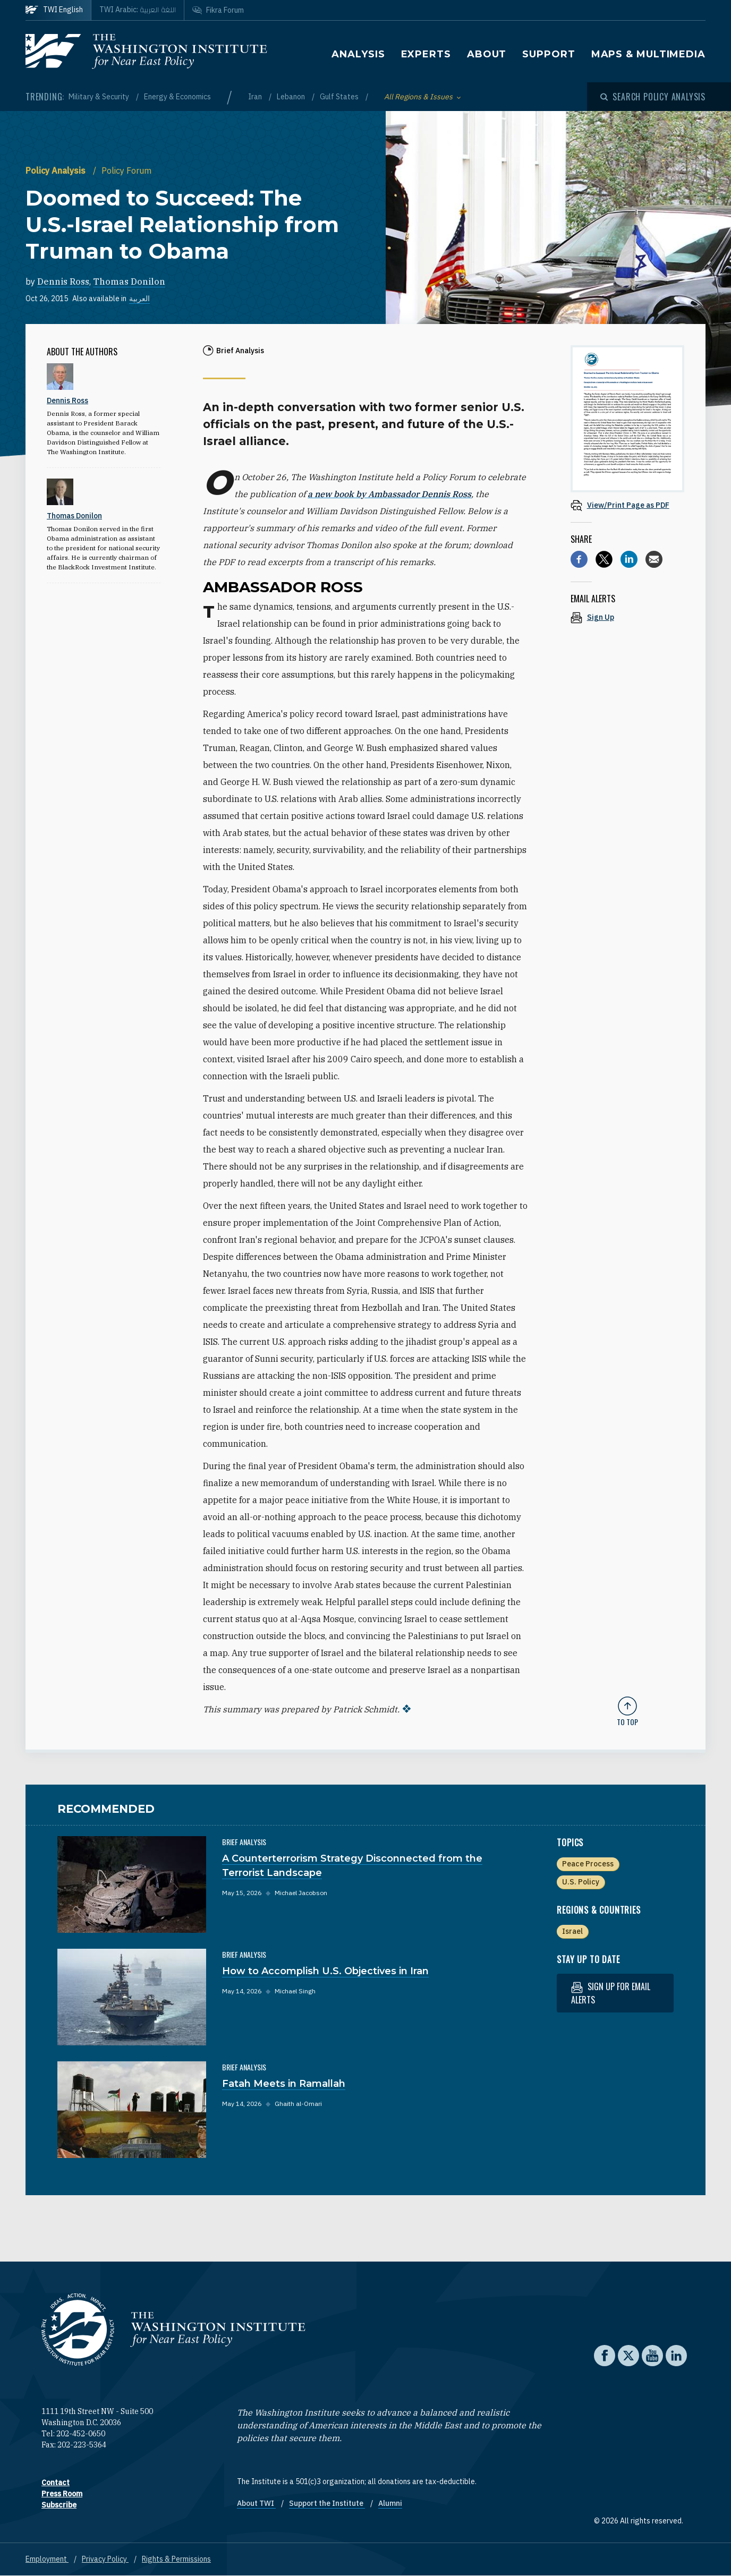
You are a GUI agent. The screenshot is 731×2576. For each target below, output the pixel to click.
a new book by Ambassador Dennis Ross (389, 494)
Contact (55, 2482)
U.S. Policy (580, 1882)
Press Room (61, 2493)
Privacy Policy (105, 2559)
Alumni (390, 2503)
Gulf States (340, 96)
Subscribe (58, 2505)
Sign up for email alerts (610, 1993)
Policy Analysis (57, 170)
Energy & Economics (177, 96)
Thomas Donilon (129, 281)
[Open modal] (653, 96)
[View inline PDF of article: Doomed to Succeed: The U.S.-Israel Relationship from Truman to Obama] (627, 504)
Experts (426, 54)
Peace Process (588, 1864)
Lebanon (292, 96)
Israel (572, 1931)
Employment (47, 2559)
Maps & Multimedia (648, 54)
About (487, 54)
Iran (256, 96)
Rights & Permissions (176, 2559)
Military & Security (100, 96)
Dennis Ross (63, 281)
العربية (139, 298)
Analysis (358, 54)
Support (548, 54)
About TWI (256, 2503)
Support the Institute (327, 2503)
